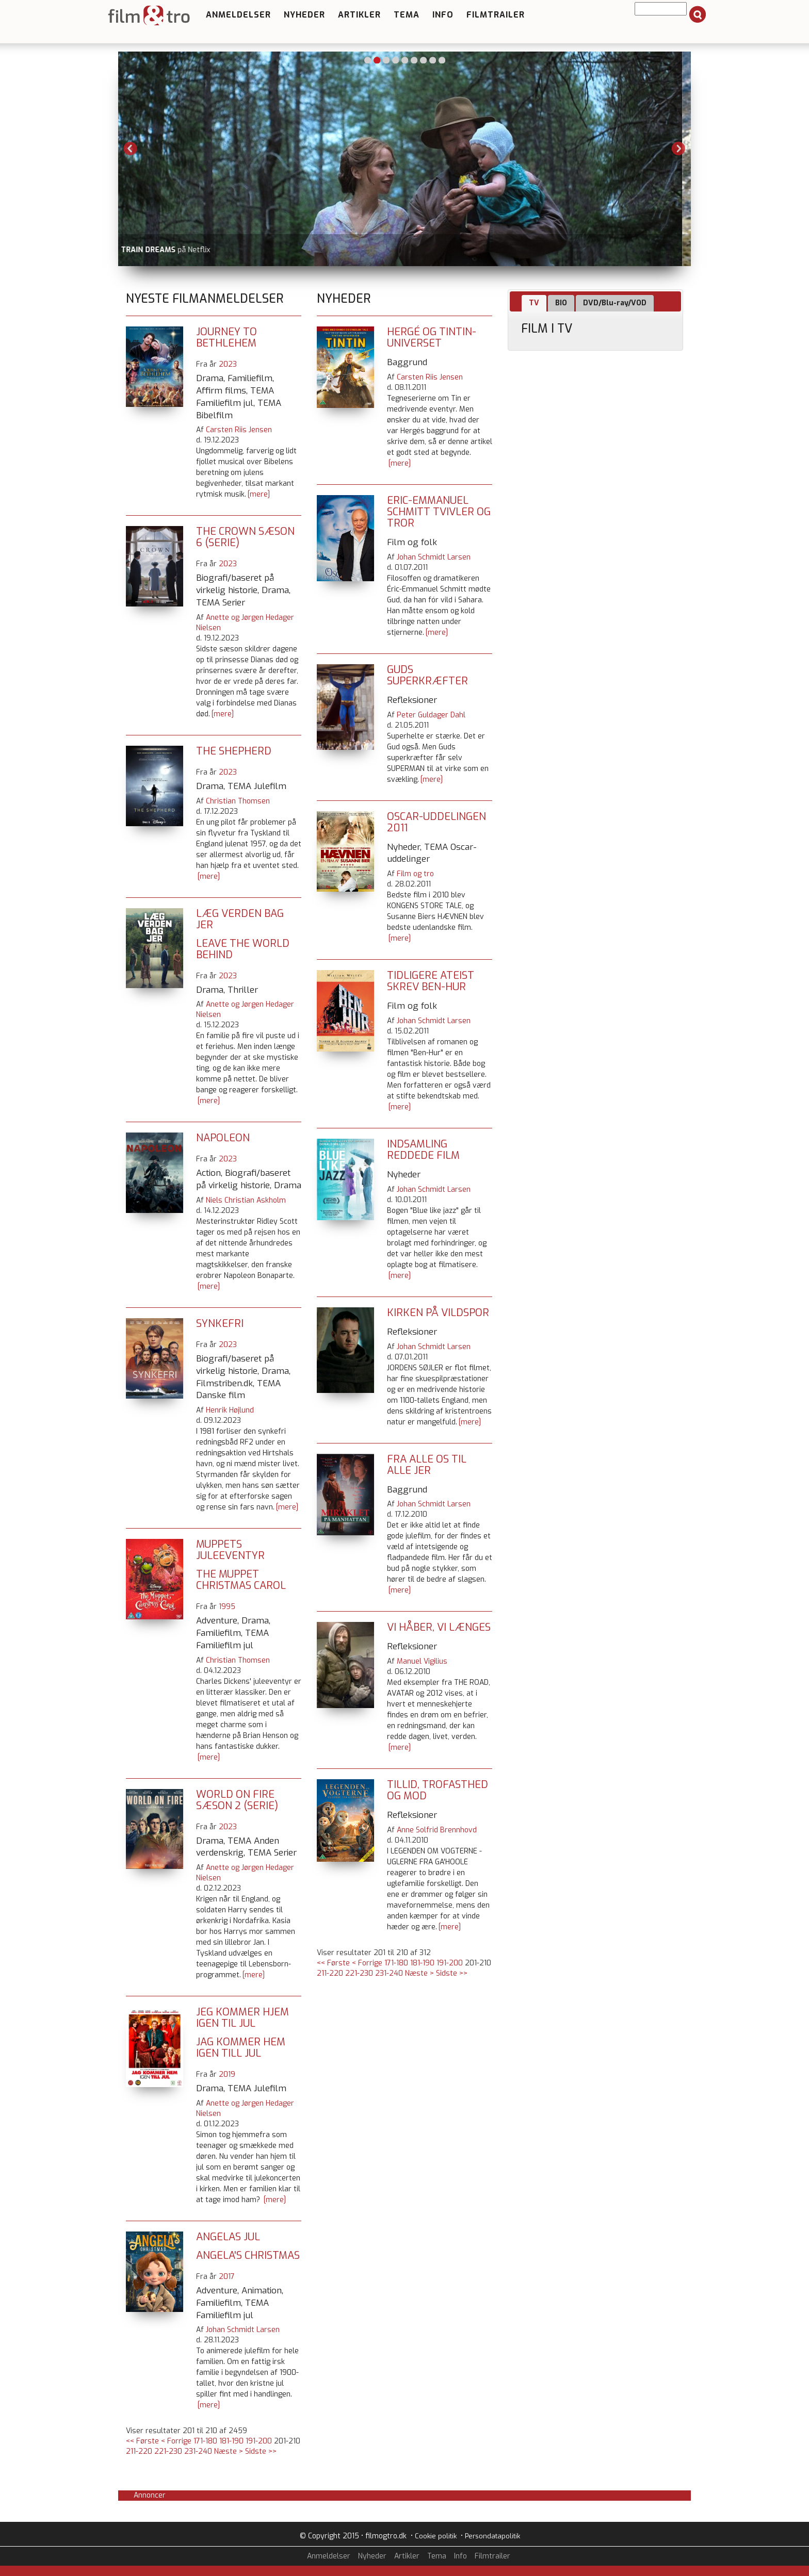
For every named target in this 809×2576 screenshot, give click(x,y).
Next (678, 148)
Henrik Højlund (230, 1410)
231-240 (198, 2451)
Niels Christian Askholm (246, 1200)
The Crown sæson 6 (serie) (245, 537)
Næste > (228, 2451)
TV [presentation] (534, 303)
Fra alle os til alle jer (426, 1465)
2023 (228, 364)
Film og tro (415, 874)
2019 (227, 2074)
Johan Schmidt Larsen (243, 2330)
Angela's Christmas (248, 2255)
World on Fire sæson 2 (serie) (237, 1800)
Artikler (359, 14)
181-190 (231, 2441)
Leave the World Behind (242, 949)
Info (443, 14)
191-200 (259, 2441)
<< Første (142, 2441)
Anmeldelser (238, 14)
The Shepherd (233, 751)
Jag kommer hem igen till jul (240, 2047)
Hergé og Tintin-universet (431, 337)
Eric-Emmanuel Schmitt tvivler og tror (439, 512)
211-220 (139, 2451)
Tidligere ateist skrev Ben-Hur (430, 981)
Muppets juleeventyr (230, 1550)
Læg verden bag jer (240, 919)
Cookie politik (436, 2536)
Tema (406, 14)
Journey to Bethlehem (226, 337)
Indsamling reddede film (423, 1149)
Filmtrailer (495, 14)
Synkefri (220, 1324)
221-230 (168, 2451)
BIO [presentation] (561, 303)
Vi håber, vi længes (439, 1627)
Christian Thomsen (238, 801)
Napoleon (223, 1138)
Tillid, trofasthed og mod (437, 1790)
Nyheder (304, 14)
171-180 (205, 2441)
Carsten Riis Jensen (239, 430)
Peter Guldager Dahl (431, 715)
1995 (227, 1607)
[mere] (259, 494)
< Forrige (176, 2441)
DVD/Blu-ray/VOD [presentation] (614, 303)
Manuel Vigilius (422, 1661)
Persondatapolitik (492, 2536)
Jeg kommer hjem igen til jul (242, 2017)
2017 (227, 2277)
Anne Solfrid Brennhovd (437, 1830)
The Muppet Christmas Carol (241, 1580)
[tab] (534, 303)
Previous (130, 148)
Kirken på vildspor (438, 1313)
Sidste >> (261, 2451)
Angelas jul (228, 2237)
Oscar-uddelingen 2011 (436, 822)
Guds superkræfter (427, 675)
